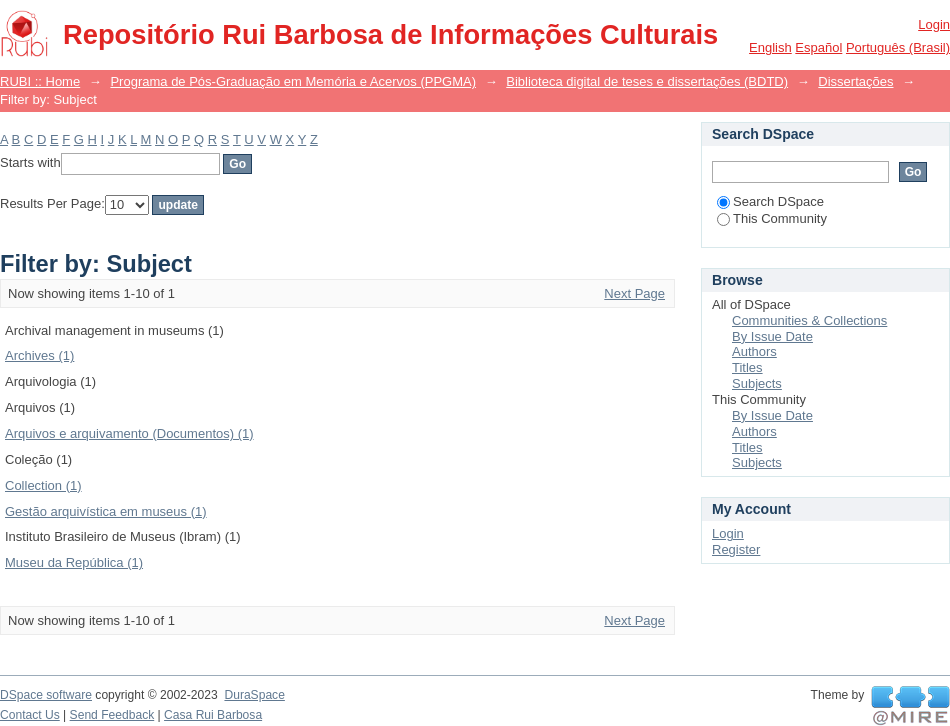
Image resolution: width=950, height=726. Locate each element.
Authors (754, 351)
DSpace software (46, 695)
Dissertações (855, 81)
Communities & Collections (809, 320)
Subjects (757, 383)
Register (736, 549)
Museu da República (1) (74, 562)
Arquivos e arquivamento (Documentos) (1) (129, 433)
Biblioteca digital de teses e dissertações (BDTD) (647, 81)
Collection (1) (43, 485)
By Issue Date (772, 336)
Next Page (634, 293)
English (770, 47)
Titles (747, 367)
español (818, 47)
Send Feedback (112, 715)
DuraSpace (254, 695)
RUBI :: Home (40, 81)
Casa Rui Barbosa (213, 715)
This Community (772, 218)
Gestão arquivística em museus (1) (106, 511)
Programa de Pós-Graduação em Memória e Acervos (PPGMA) (293, 81)
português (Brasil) (898, 47)
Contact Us (30, 715)
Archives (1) (39, 355)
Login (934, 24)
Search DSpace (770, 201)
